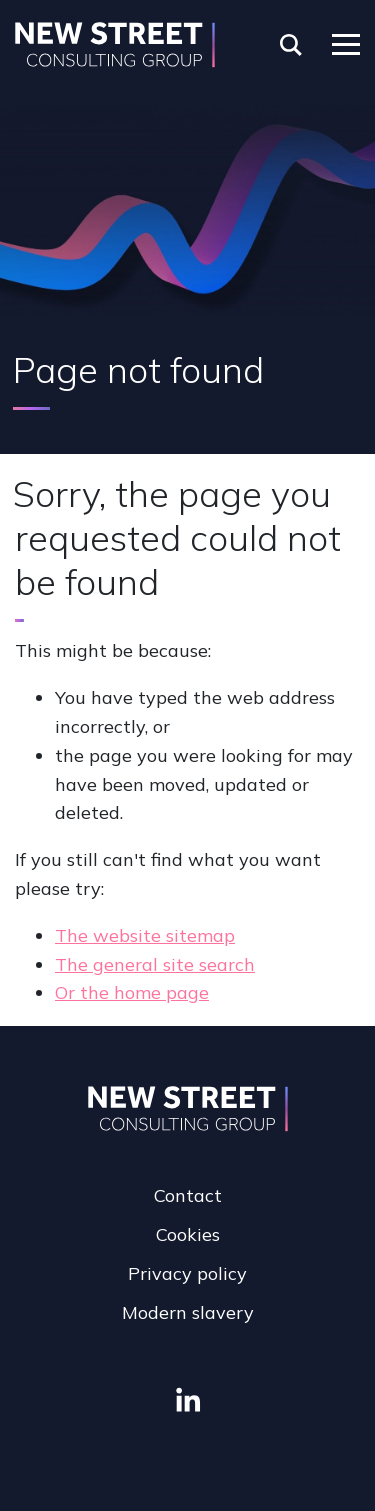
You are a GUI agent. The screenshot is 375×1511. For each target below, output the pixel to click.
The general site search (155, 964)
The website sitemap (145, 935)
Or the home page (132, 992)
